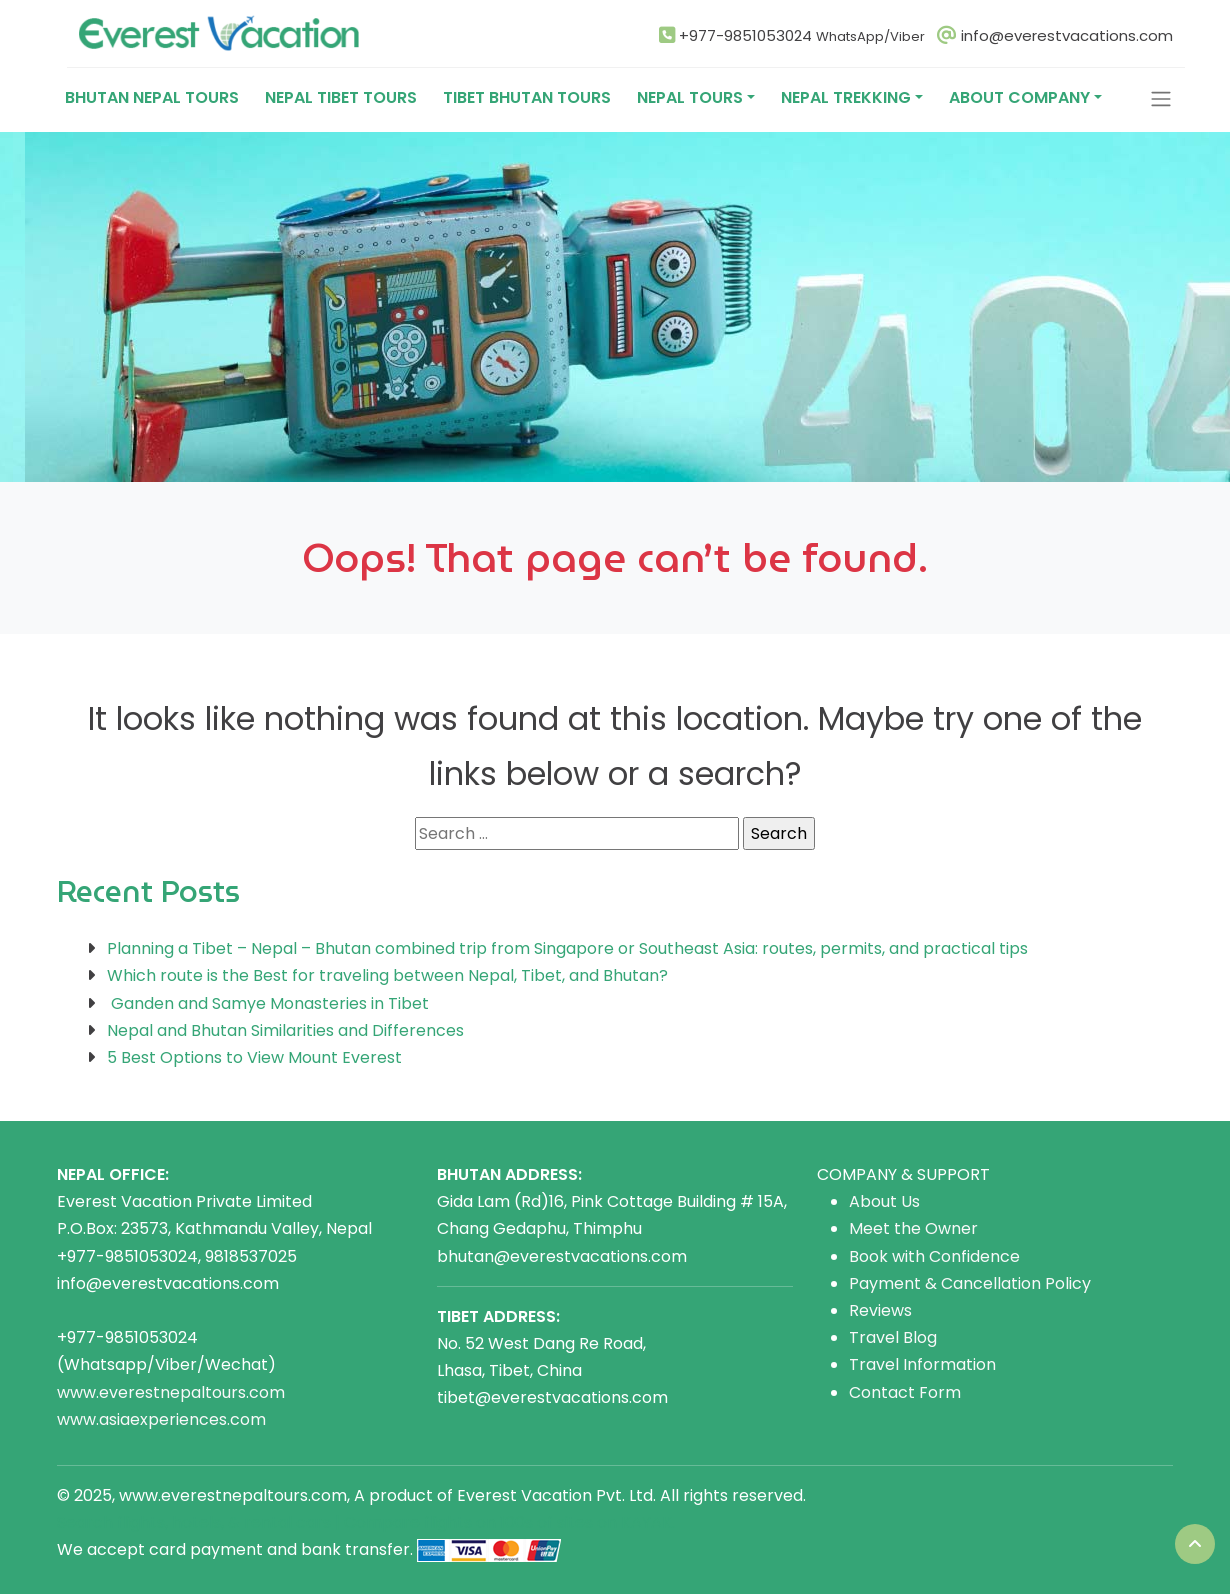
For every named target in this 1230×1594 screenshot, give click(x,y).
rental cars (287, 1522)
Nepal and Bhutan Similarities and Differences (285, 1030)
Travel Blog (893, 1337)
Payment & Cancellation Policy (970, 1283)
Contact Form (905, 1392)
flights (448, 1522)
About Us (884, 1201)
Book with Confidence (934, 1256)
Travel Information (922, 1364)
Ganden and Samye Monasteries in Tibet (268, 1003)
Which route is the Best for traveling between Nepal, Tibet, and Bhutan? (387, 975)
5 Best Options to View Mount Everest (254, 1057)
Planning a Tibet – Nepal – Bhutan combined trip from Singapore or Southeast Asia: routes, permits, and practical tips (567, 948)
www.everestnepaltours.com (171, 1392)
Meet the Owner (913, 1228)
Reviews (880, 1310)
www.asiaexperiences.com (161, 1419)
